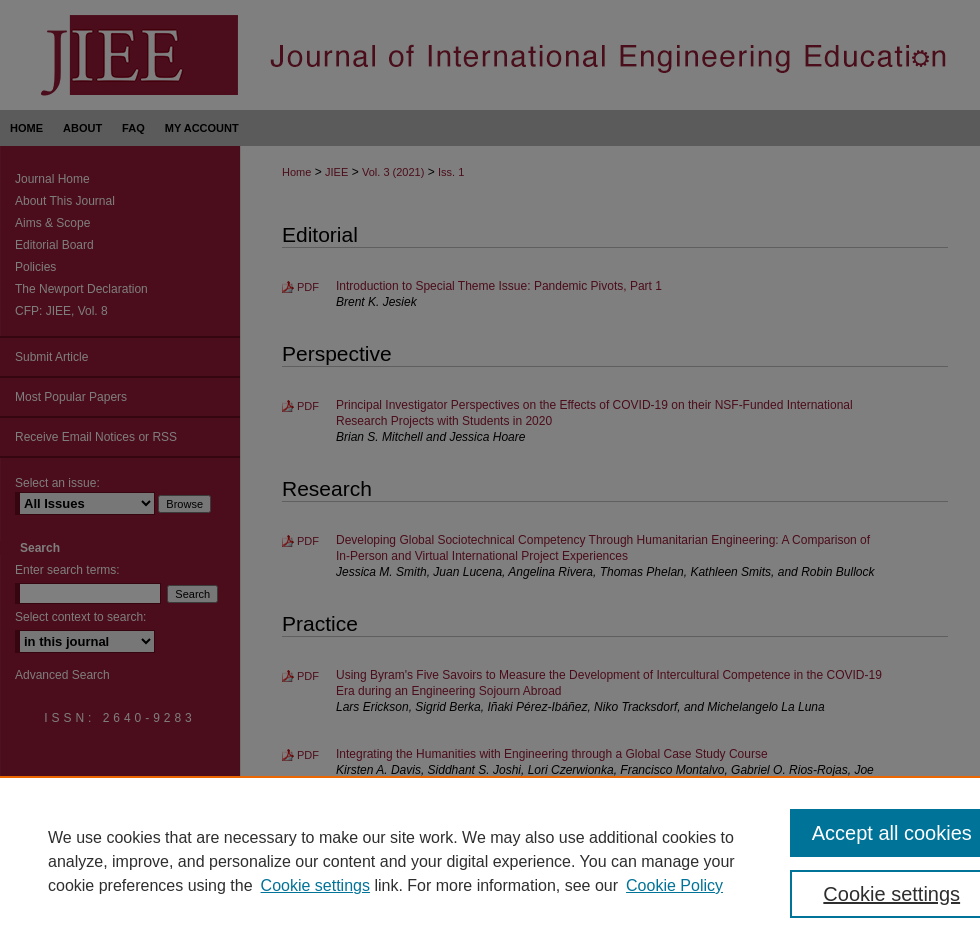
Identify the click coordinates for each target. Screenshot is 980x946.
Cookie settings (315, 885)
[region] (490, 861)
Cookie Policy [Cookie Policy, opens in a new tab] (674, 885)
